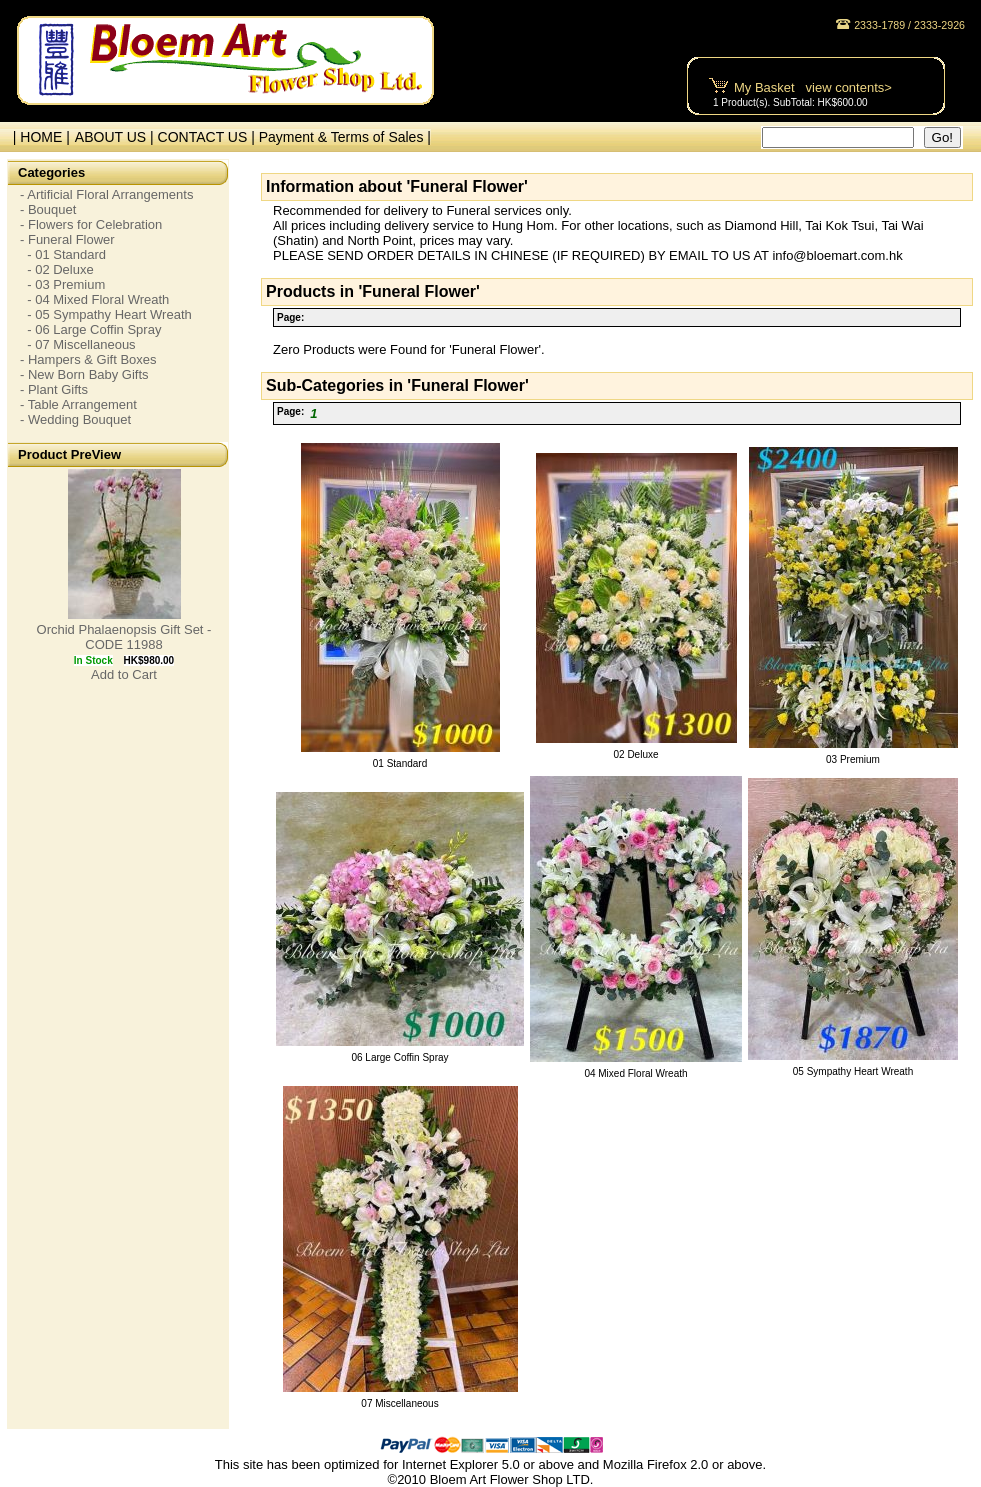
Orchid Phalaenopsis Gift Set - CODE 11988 (124, 637)
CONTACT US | (208, 137)
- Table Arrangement (78, 404)
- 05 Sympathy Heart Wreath (106, 314)
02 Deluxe (635, 754)
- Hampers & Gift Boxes (88, 359)
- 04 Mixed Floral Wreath (94, 299)
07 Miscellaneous (399, 1403)
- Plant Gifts (54, 389)
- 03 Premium (62, 284)
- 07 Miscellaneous (78, 344)
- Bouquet (48, 209)
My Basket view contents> (813, 87)
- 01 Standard (63, 254)
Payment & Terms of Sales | (345, 137)
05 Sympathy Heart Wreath (853, 1071)
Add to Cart (124, 674)
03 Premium (853, 759)
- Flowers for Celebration (91, 224)
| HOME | (37, 137)
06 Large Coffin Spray (399, 1057)
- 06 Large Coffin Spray (90, 329)
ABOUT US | (116, 137)
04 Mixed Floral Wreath (635, 1073)
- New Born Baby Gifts (84, 374)
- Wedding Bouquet (75, 419)
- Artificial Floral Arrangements (106, 194)
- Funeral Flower (67, 239)
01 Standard (400, 763)
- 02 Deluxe (57, 269)
